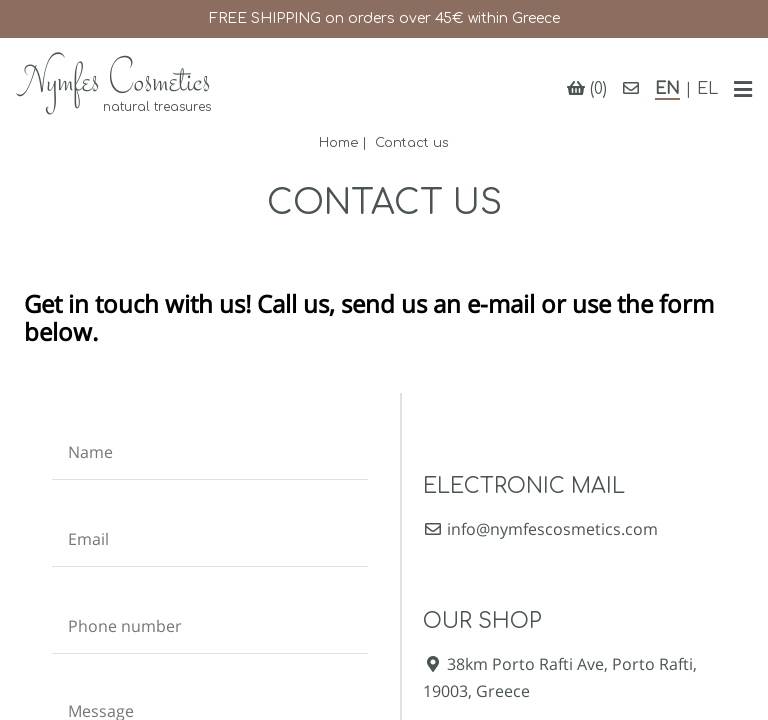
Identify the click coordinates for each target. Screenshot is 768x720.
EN (667, 89)
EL (707, 89)
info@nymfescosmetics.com (540, 529)
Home (338, 143)
